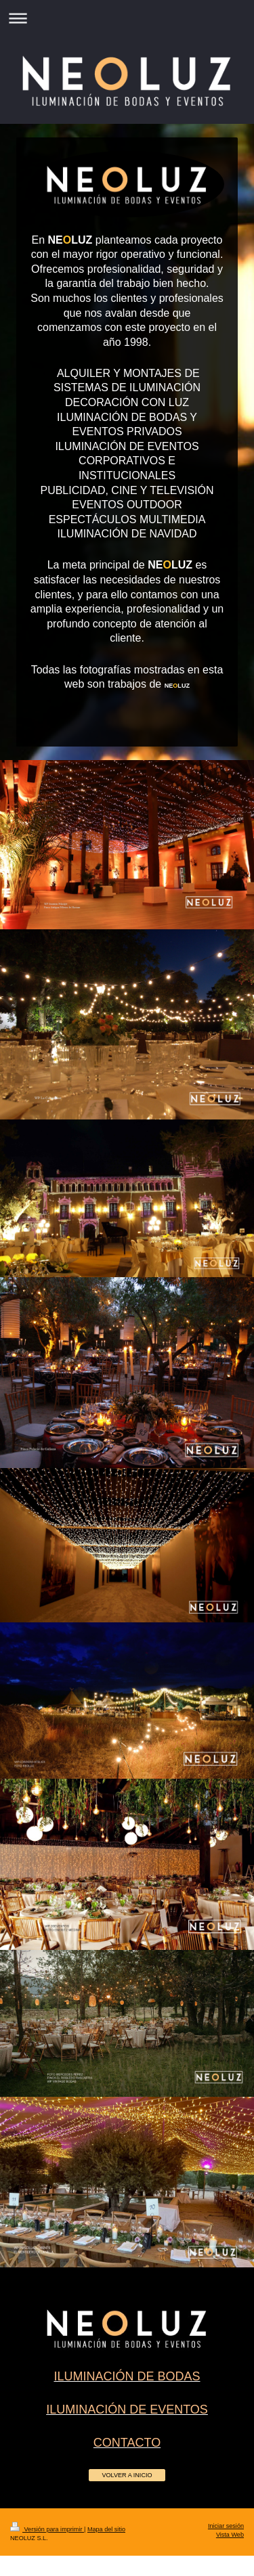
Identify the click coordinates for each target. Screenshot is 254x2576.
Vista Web (230, 2534)
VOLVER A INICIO (127, 2475)
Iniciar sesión (226, 2526)
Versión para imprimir (47, 2529)
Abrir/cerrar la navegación (127, 17)
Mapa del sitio (106, 2529)
